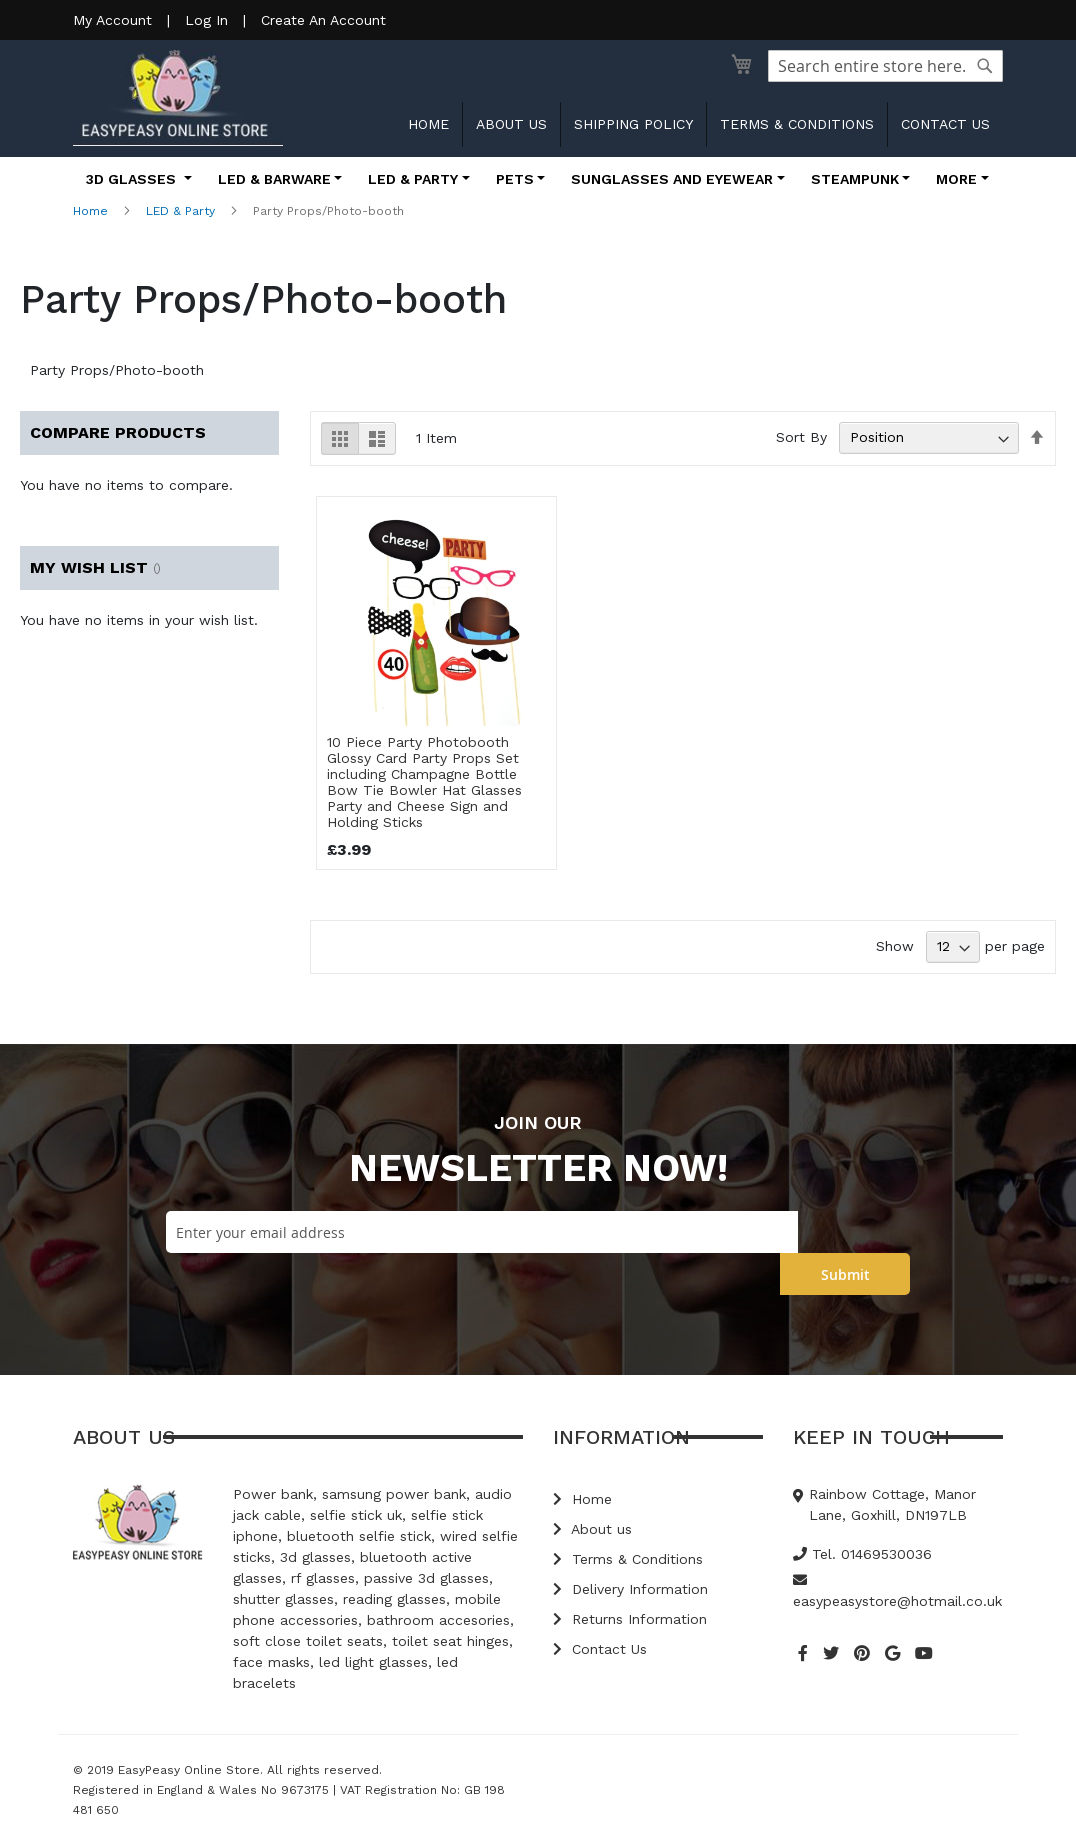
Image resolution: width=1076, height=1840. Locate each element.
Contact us (945, 124)
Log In (206, 20)
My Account (112, 20)
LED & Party (180, 211)
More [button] (956, 179)
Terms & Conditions (797, 124)
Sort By (801, 437)
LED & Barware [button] (274, 179)
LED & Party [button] (413, 179)
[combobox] (885, 66)
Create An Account (323, 20)
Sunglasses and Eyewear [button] (672, 179)
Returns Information (630, 1619)
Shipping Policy (633, 124)
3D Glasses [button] (133, 179)
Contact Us (600, 1649)
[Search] (985, 66)
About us (511, 124)
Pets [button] (515, 179)
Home (428, 124)
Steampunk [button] (855, 179)
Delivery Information (630, 1589)
